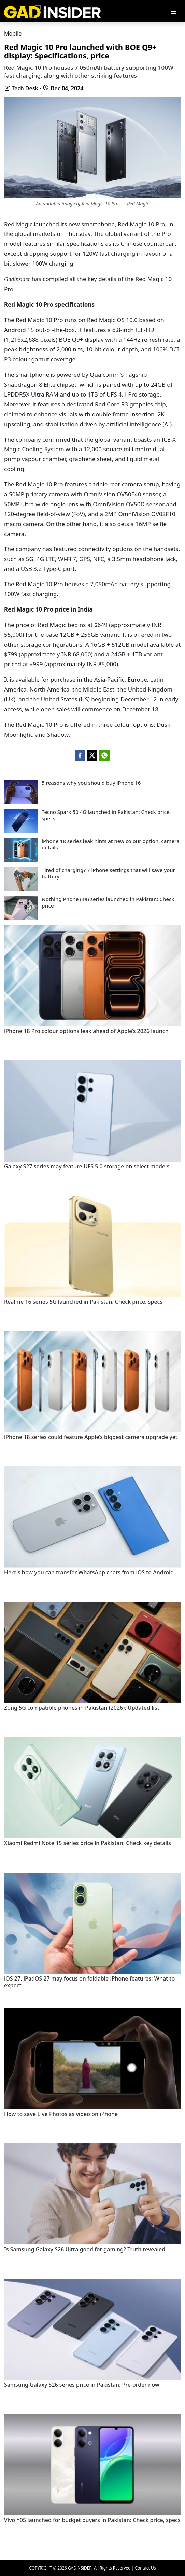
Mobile (13, 33)
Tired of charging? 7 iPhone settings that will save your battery (108, 873)
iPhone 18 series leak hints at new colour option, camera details (111, 844)
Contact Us (145, 2568)
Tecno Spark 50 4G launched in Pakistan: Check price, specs (106, 815)
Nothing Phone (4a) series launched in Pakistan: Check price (108, 902)
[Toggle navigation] (173, 11)
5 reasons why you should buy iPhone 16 (91, 783)
